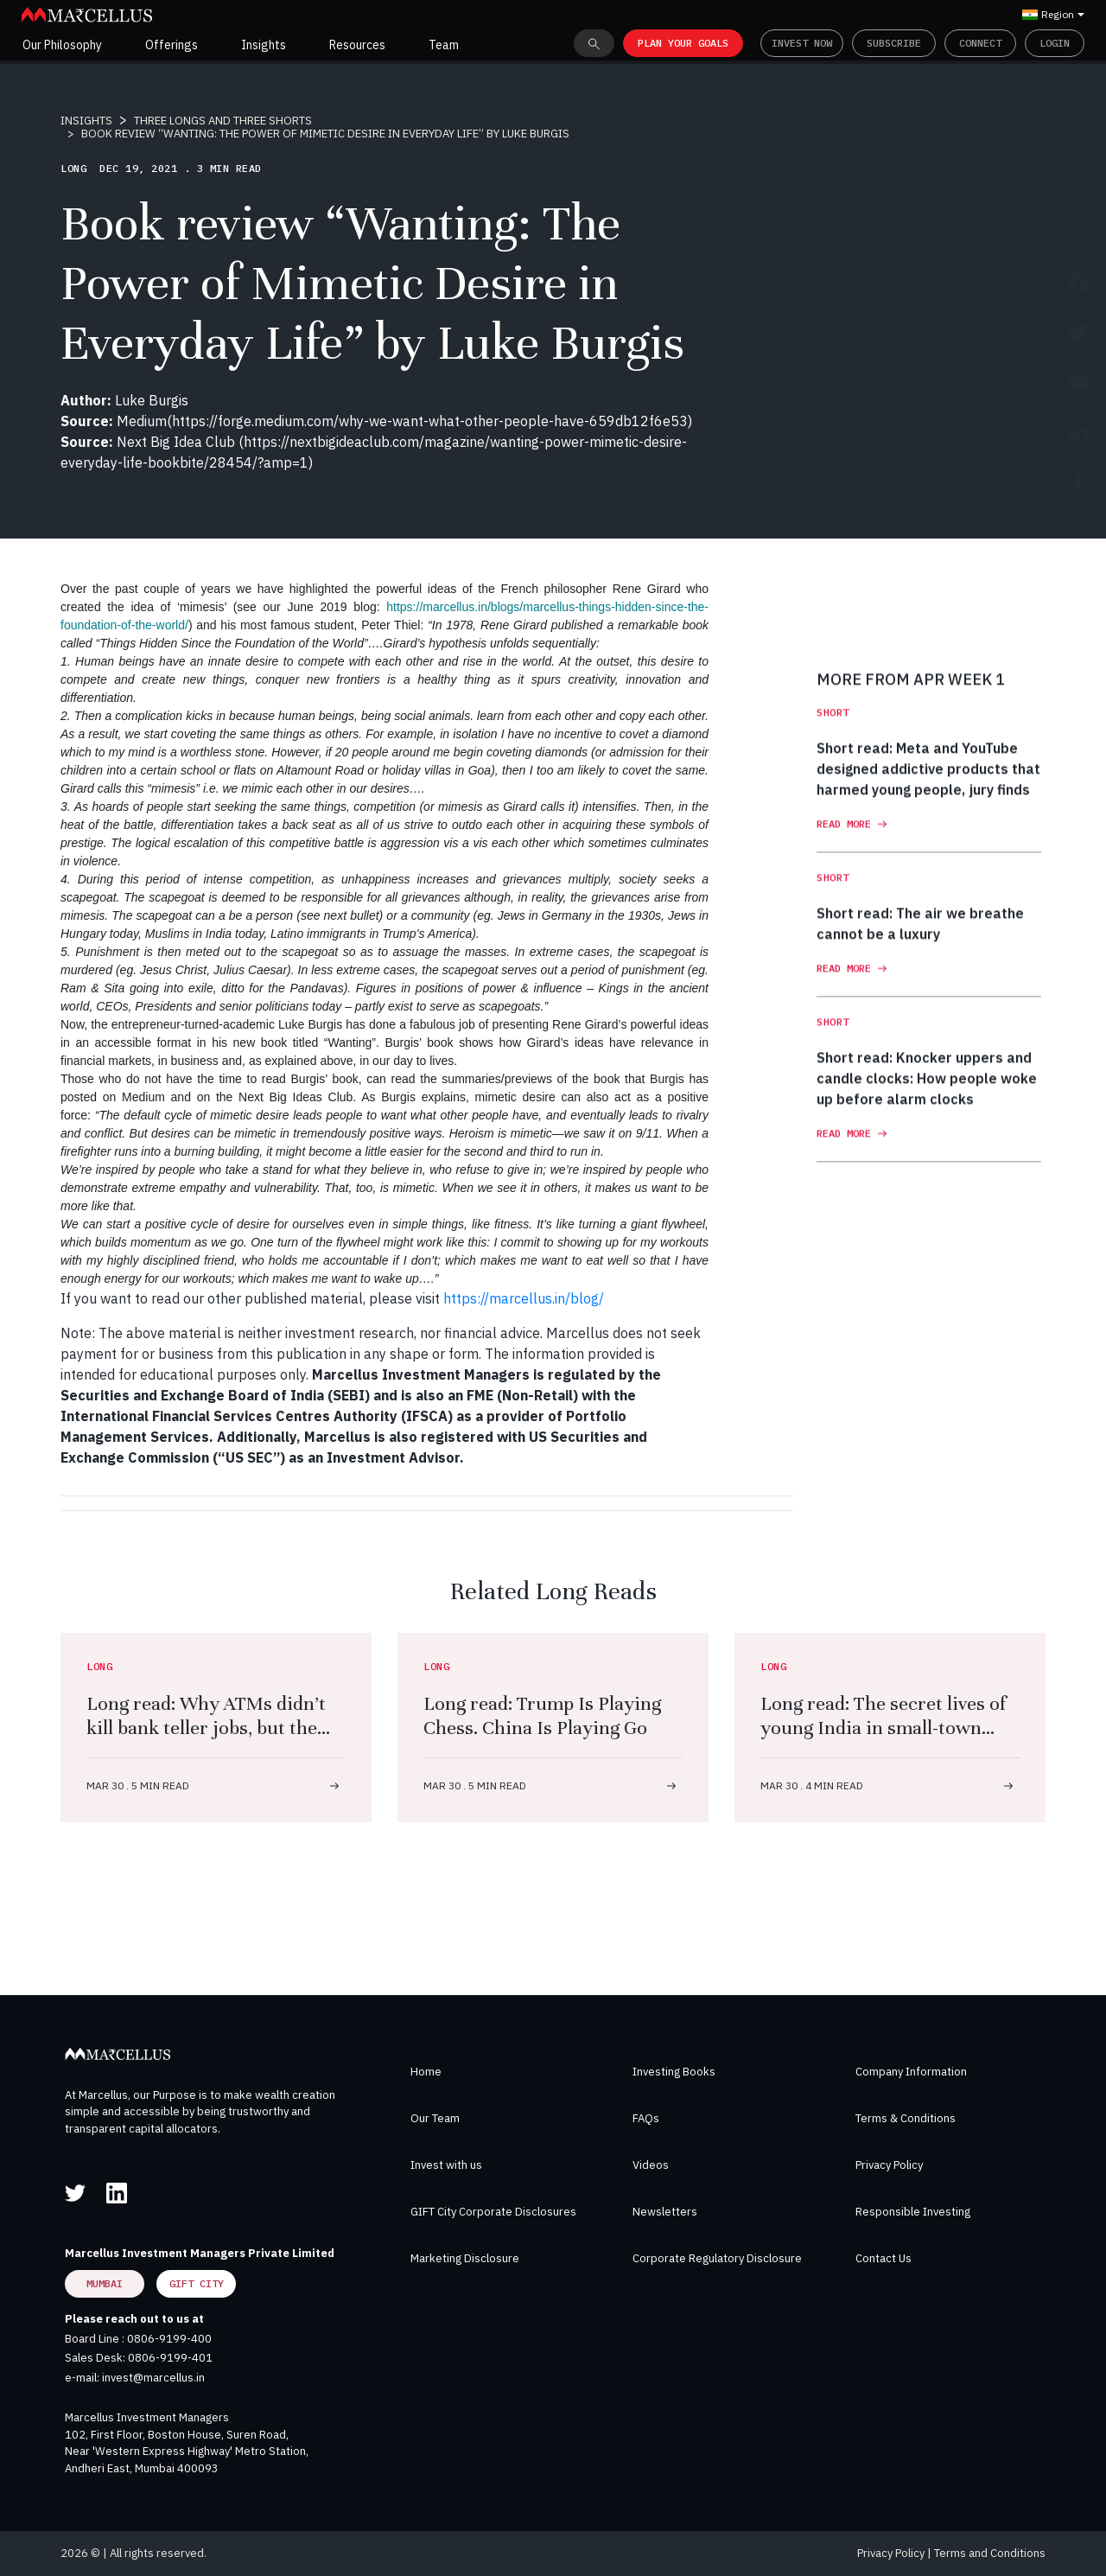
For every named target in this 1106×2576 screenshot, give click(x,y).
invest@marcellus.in (153, 2377)
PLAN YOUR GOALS (683, 42)
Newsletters (664, 2211)
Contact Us (883, 2258)
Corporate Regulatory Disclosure (717, 2258)
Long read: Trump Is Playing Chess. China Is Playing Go (542, 1715)
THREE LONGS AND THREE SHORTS (223, 120)
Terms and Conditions (990, 2553)
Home (426, 2071)
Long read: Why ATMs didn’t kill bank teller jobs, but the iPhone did (206, 1727)
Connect (980, 42)
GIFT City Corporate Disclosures (493, 2211)
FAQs (645, 2118)
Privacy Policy (889, 2165)
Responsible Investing (912, 2211)
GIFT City (196, 2283)
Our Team (435, 2118)
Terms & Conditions (905, 2118)
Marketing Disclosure (464, 2258)
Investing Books (673, 2071)
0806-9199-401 (170, 2357)
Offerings (171, 45)
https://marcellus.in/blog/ (523, 1298)
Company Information (911, 2071)
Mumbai (104, 2283)
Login (1054, 42)
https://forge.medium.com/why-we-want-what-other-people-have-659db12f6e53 (430, 421)
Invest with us (446, 2165)
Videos (650, 2165)
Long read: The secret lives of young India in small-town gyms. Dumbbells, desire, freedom (883, 1740)
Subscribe (894, 42)
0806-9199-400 (169, 2338)
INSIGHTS (86, 120)
